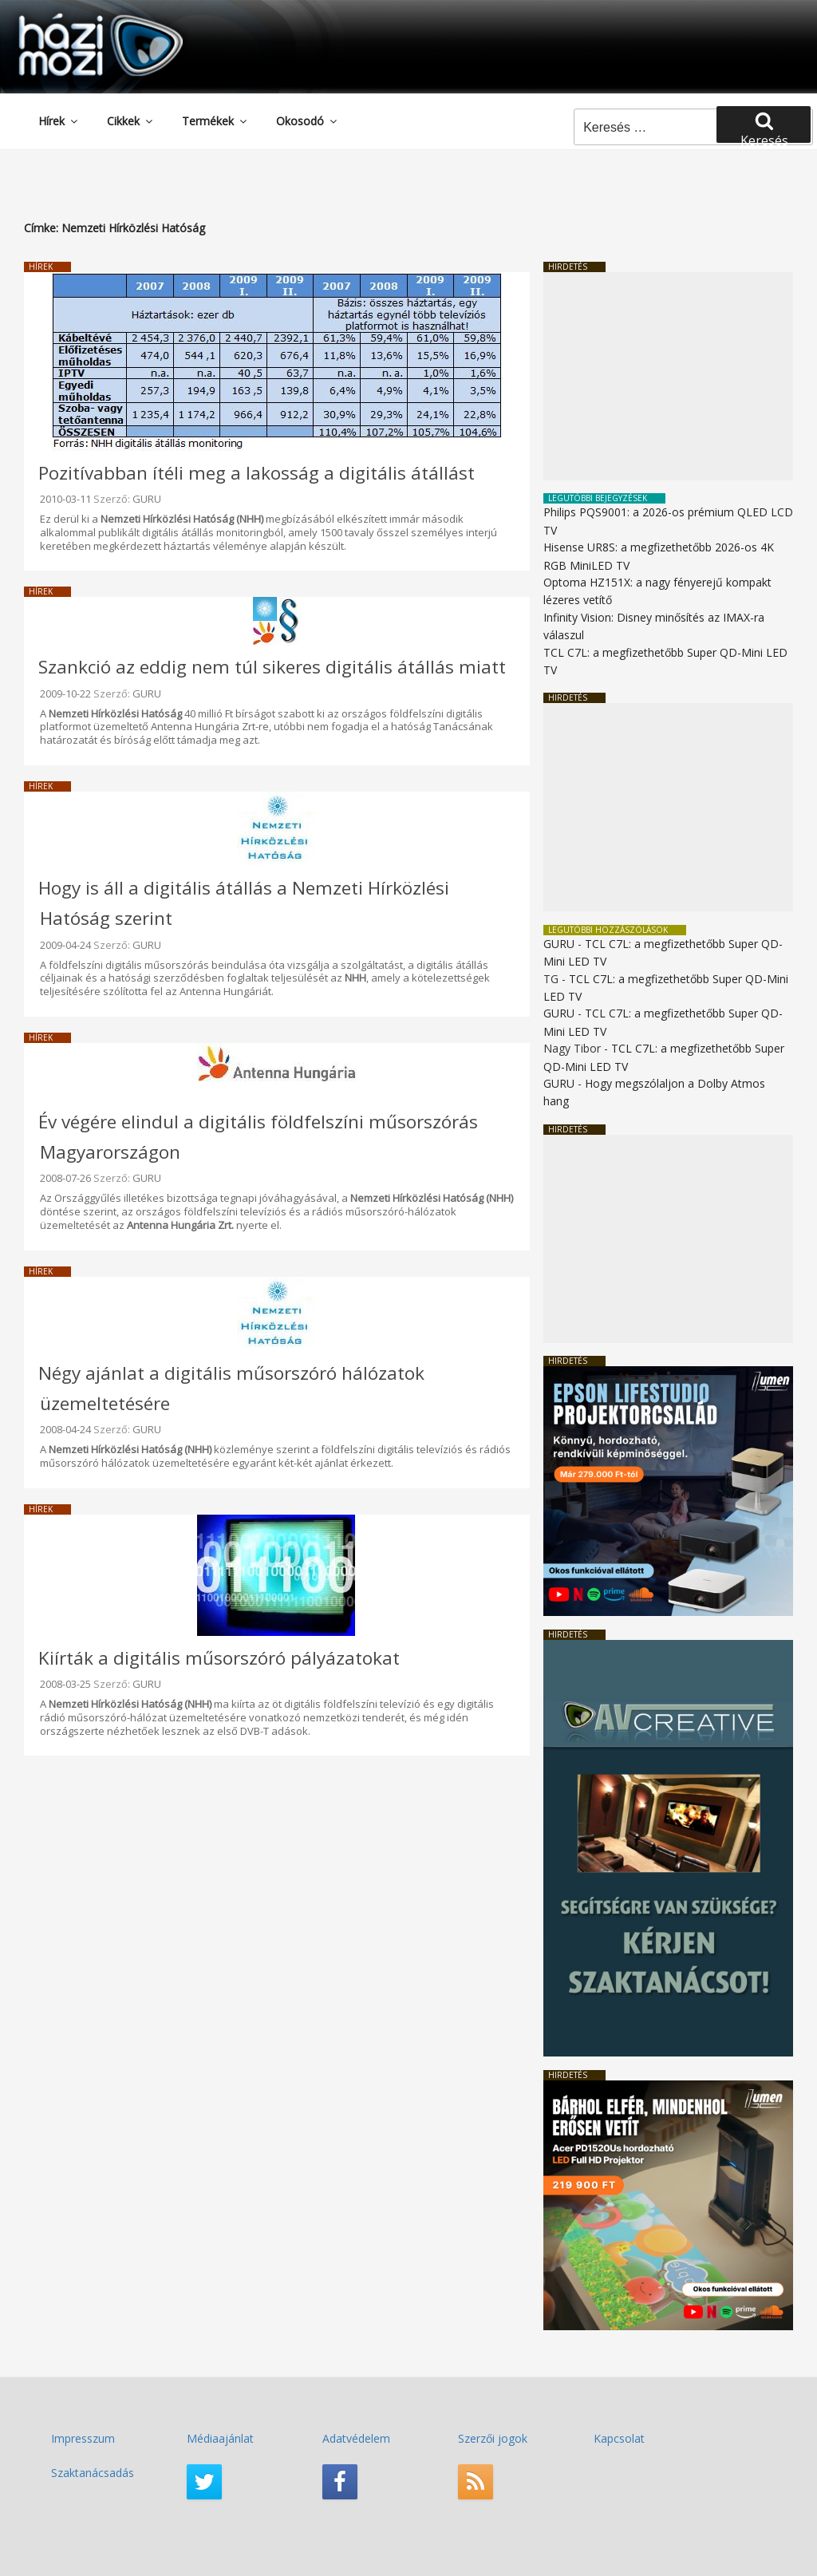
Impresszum (83, 2438)
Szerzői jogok (492, 2438)
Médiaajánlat (220, 2438)
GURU (146, 499)
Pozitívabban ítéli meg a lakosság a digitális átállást (256, 472)
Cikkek (131, 120)
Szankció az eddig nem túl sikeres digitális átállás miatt (272, 666)
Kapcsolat (619, 2438)
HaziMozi (78, 19)
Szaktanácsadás (92, 2472)
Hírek (59, 120)
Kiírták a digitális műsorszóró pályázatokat (219, 1658)
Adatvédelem (356, 2438)
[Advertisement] (668, 376)
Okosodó (307, 120)
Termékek (215, 120)
